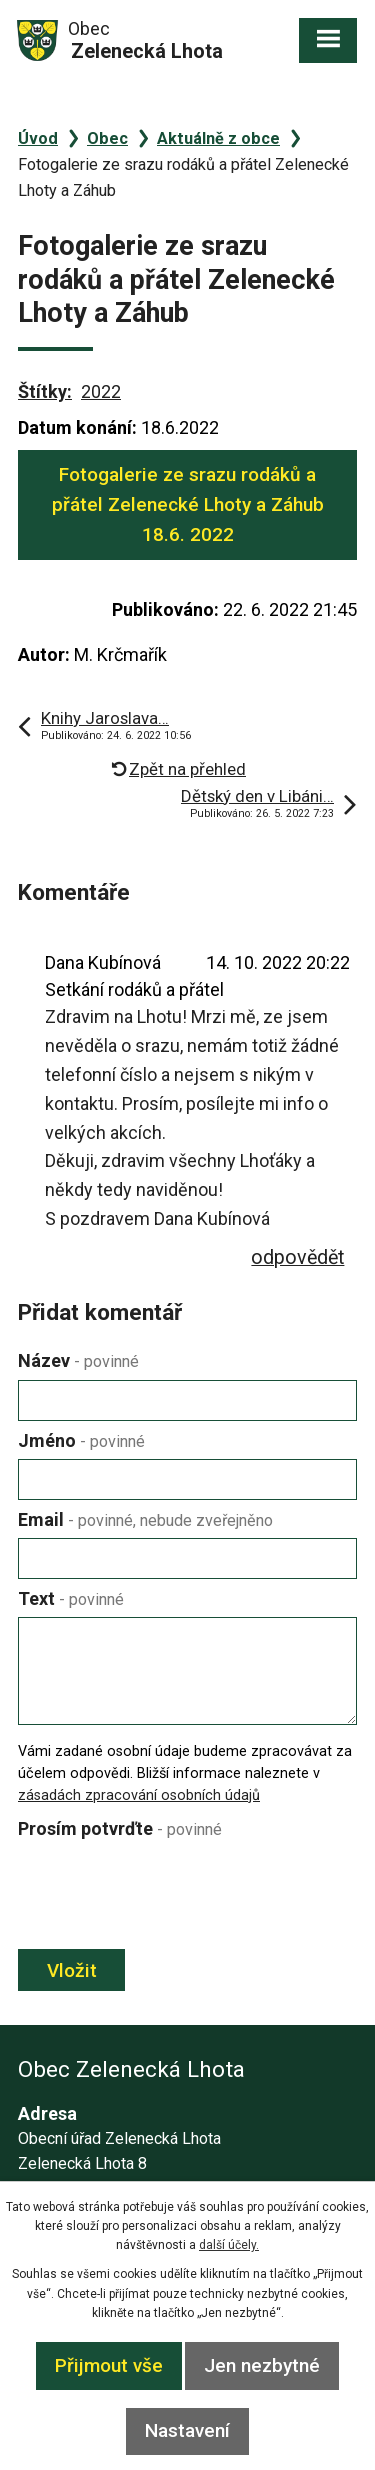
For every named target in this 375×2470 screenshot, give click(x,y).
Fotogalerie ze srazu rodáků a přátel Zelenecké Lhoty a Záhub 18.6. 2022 (188, 505)
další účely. (229, 2245)
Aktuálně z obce (218, 138)
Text (71, 1598)
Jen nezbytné (262, 2365)
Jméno (81, 1440)
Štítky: (45, 391)
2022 (101, 391)
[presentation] (165, 1896)
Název (78, 1360)
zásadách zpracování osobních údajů (139, 1795)
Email (145, 1519)
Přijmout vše (109, 2365)
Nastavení (187, 2430)
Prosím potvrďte (120, 1828)
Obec (107, 138)
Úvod (38, 138)
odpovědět (297, 1257)
